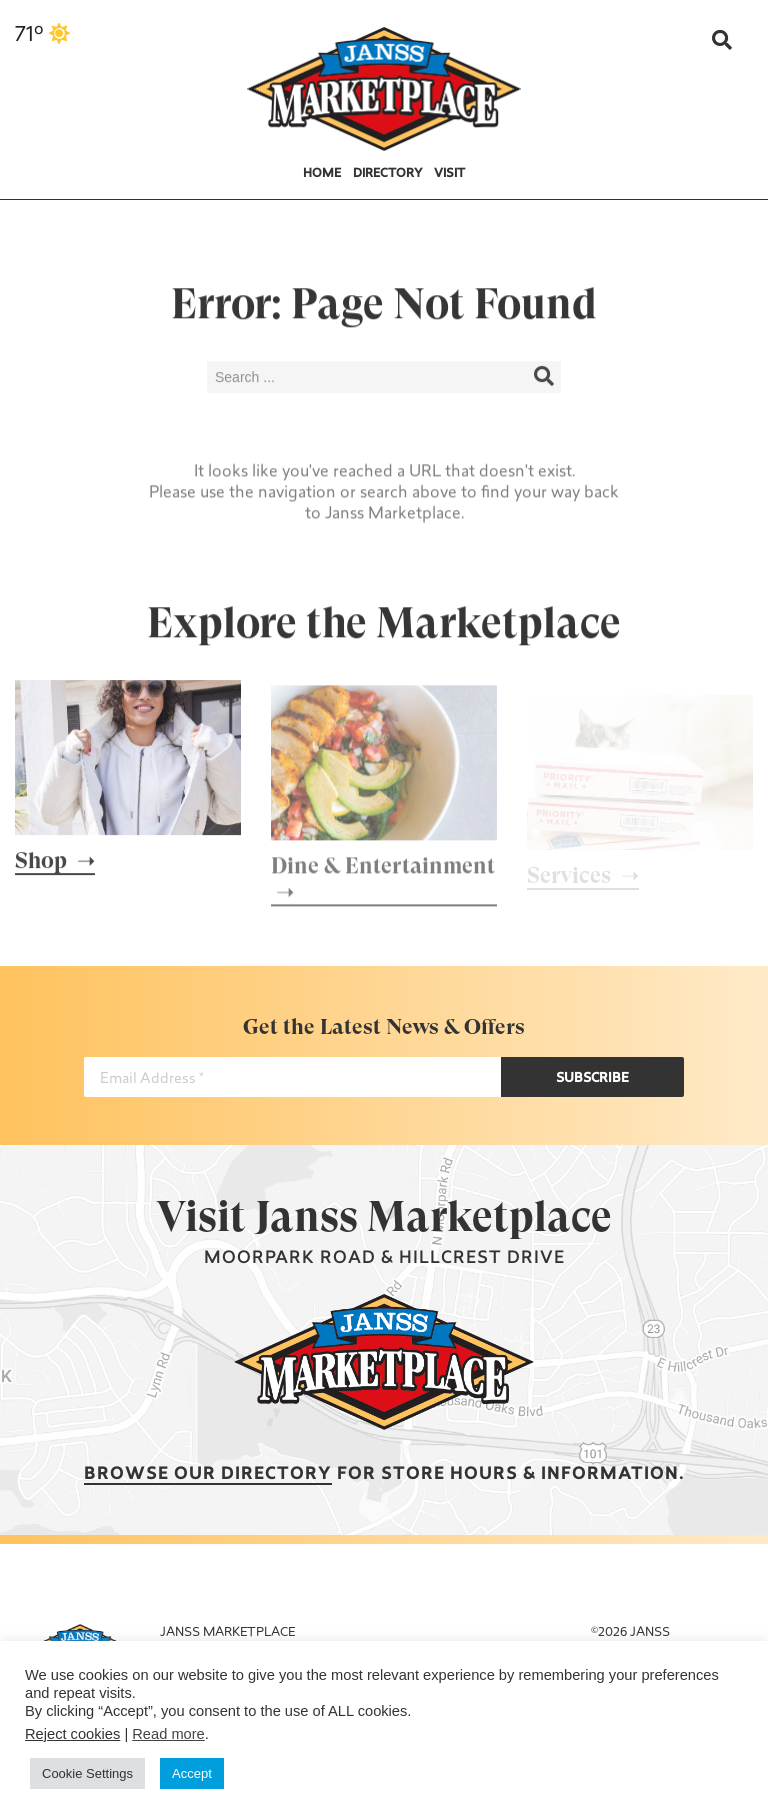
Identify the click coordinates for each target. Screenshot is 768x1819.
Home (322, 174)
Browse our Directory (208, 1474)
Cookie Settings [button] (87, 1773)
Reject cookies (72, 1734)
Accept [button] (192, 1773)
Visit (449, 174)
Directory (388, 174)
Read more (168, 1734)
